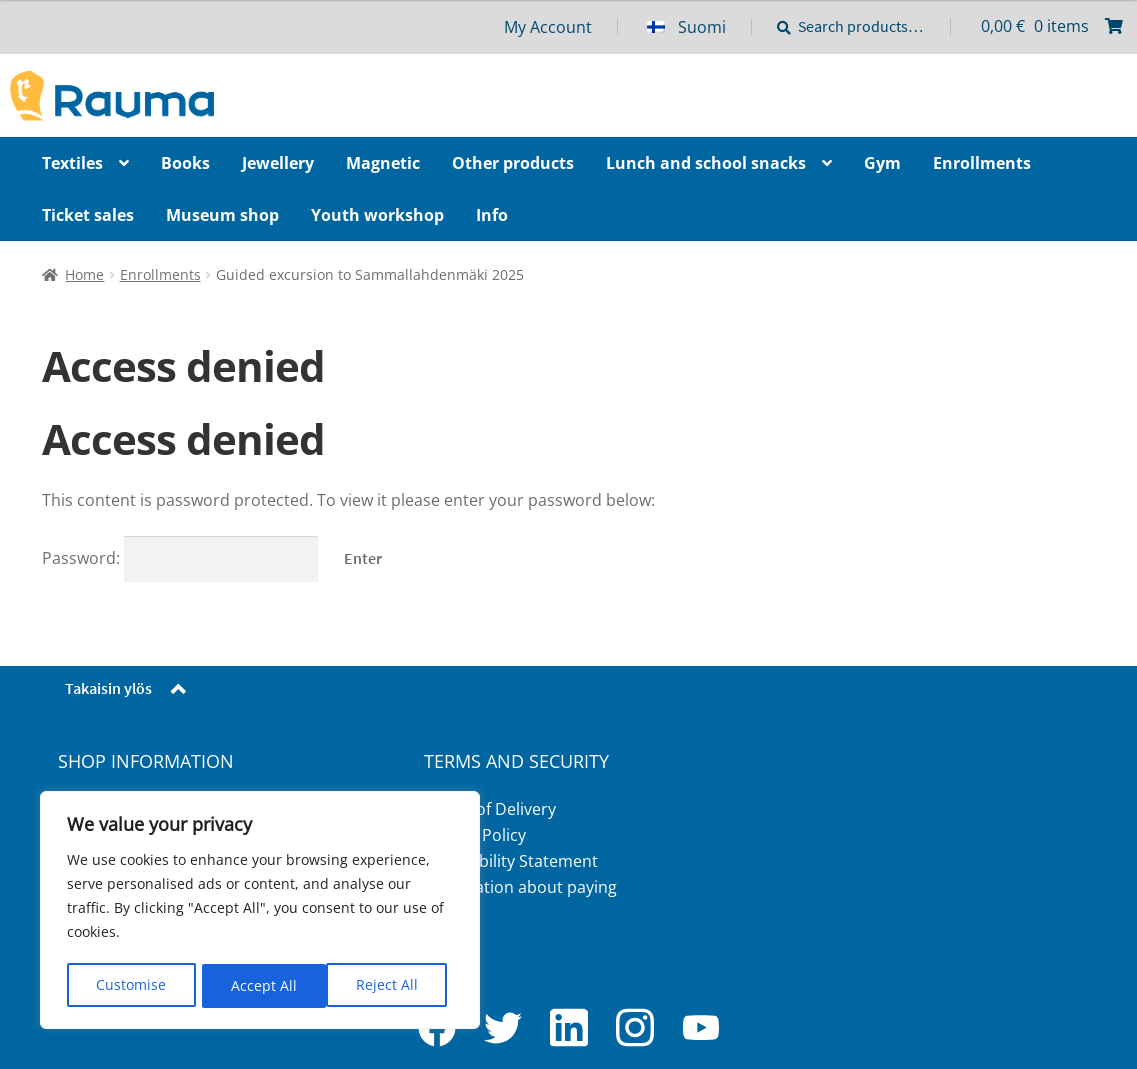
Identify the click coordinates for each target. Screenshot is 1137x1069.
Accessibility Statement (511, 861)
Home (84, 274)
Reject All (262, 985)
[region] (260, 912)
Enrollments (160, 274)
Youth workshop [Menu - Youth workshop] (377, 215)
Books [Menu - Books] (185, 163)
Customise (131, 985)
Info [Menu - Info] (492, 215)
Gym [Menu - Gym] (882, 163)
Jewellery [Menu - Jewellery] (278, 163)
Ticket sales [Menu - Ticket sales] (88, 215)
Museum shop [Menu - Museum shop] (222, 215)
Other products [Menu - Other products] (513, 163)
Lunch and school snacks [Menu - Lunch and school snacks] (706, 163)
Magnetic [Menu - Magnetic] (383, 163)
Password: (180, 558)
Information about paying (520, 887)
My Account (548, 27)
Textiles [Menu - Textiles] (72, 163)
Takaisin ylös (108, 688)
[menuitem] (699, 27)
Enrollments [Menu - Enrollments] (982, 163)
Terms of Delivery (490, 809)
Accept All (391, 985)
